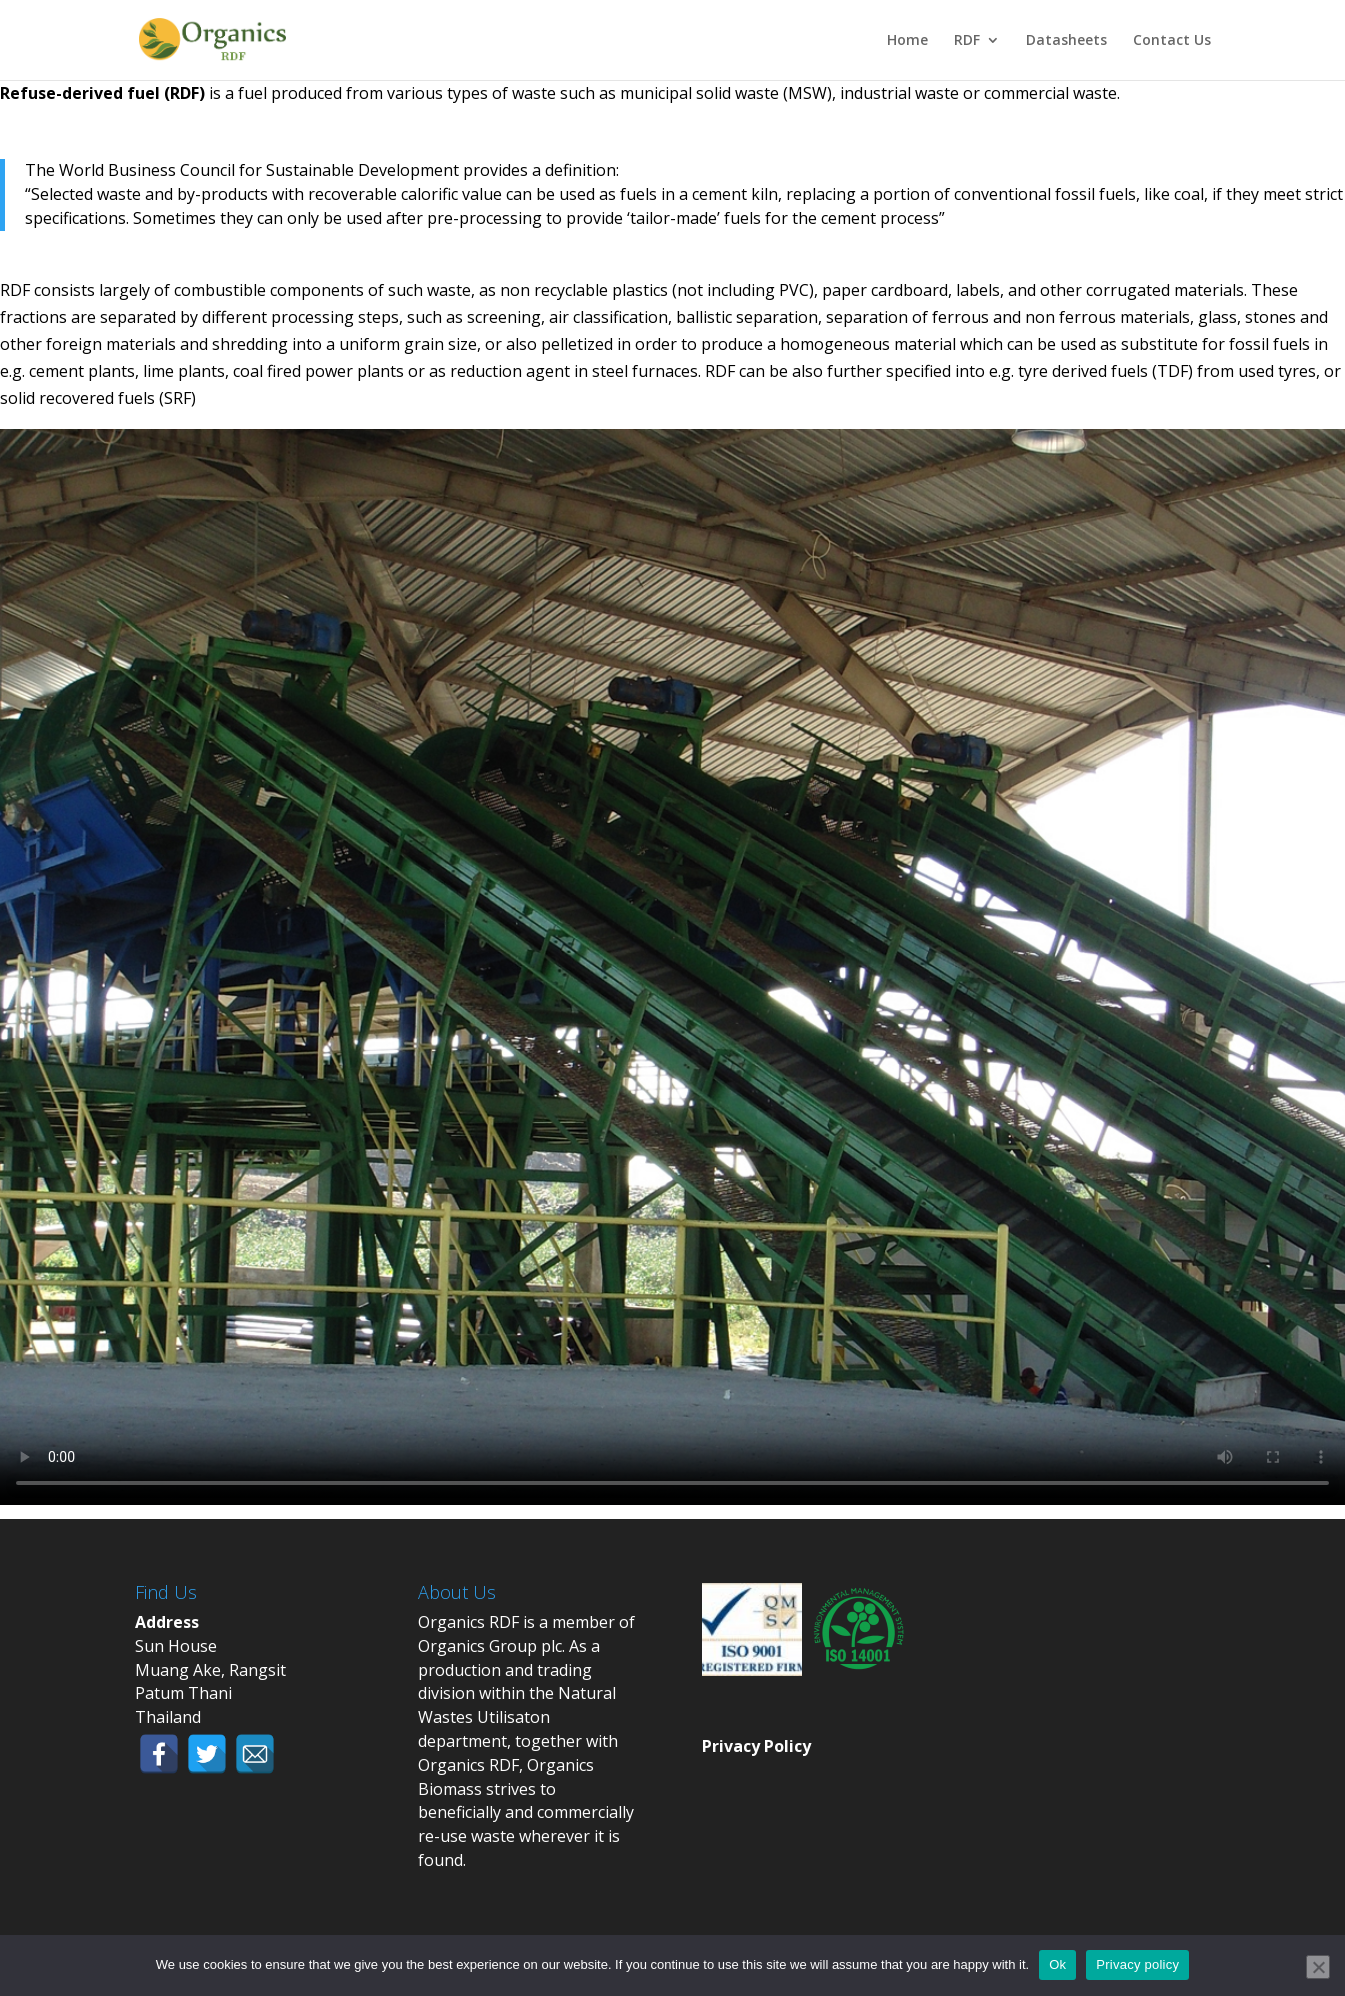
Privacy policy (1137, 1964)
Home (907, 41)
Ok (1057, 1964)
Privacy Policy (756, 1746)
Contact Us (1172, 41)
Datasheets (1066, 41)
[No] (1318, 1967)
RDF (967, 41)
